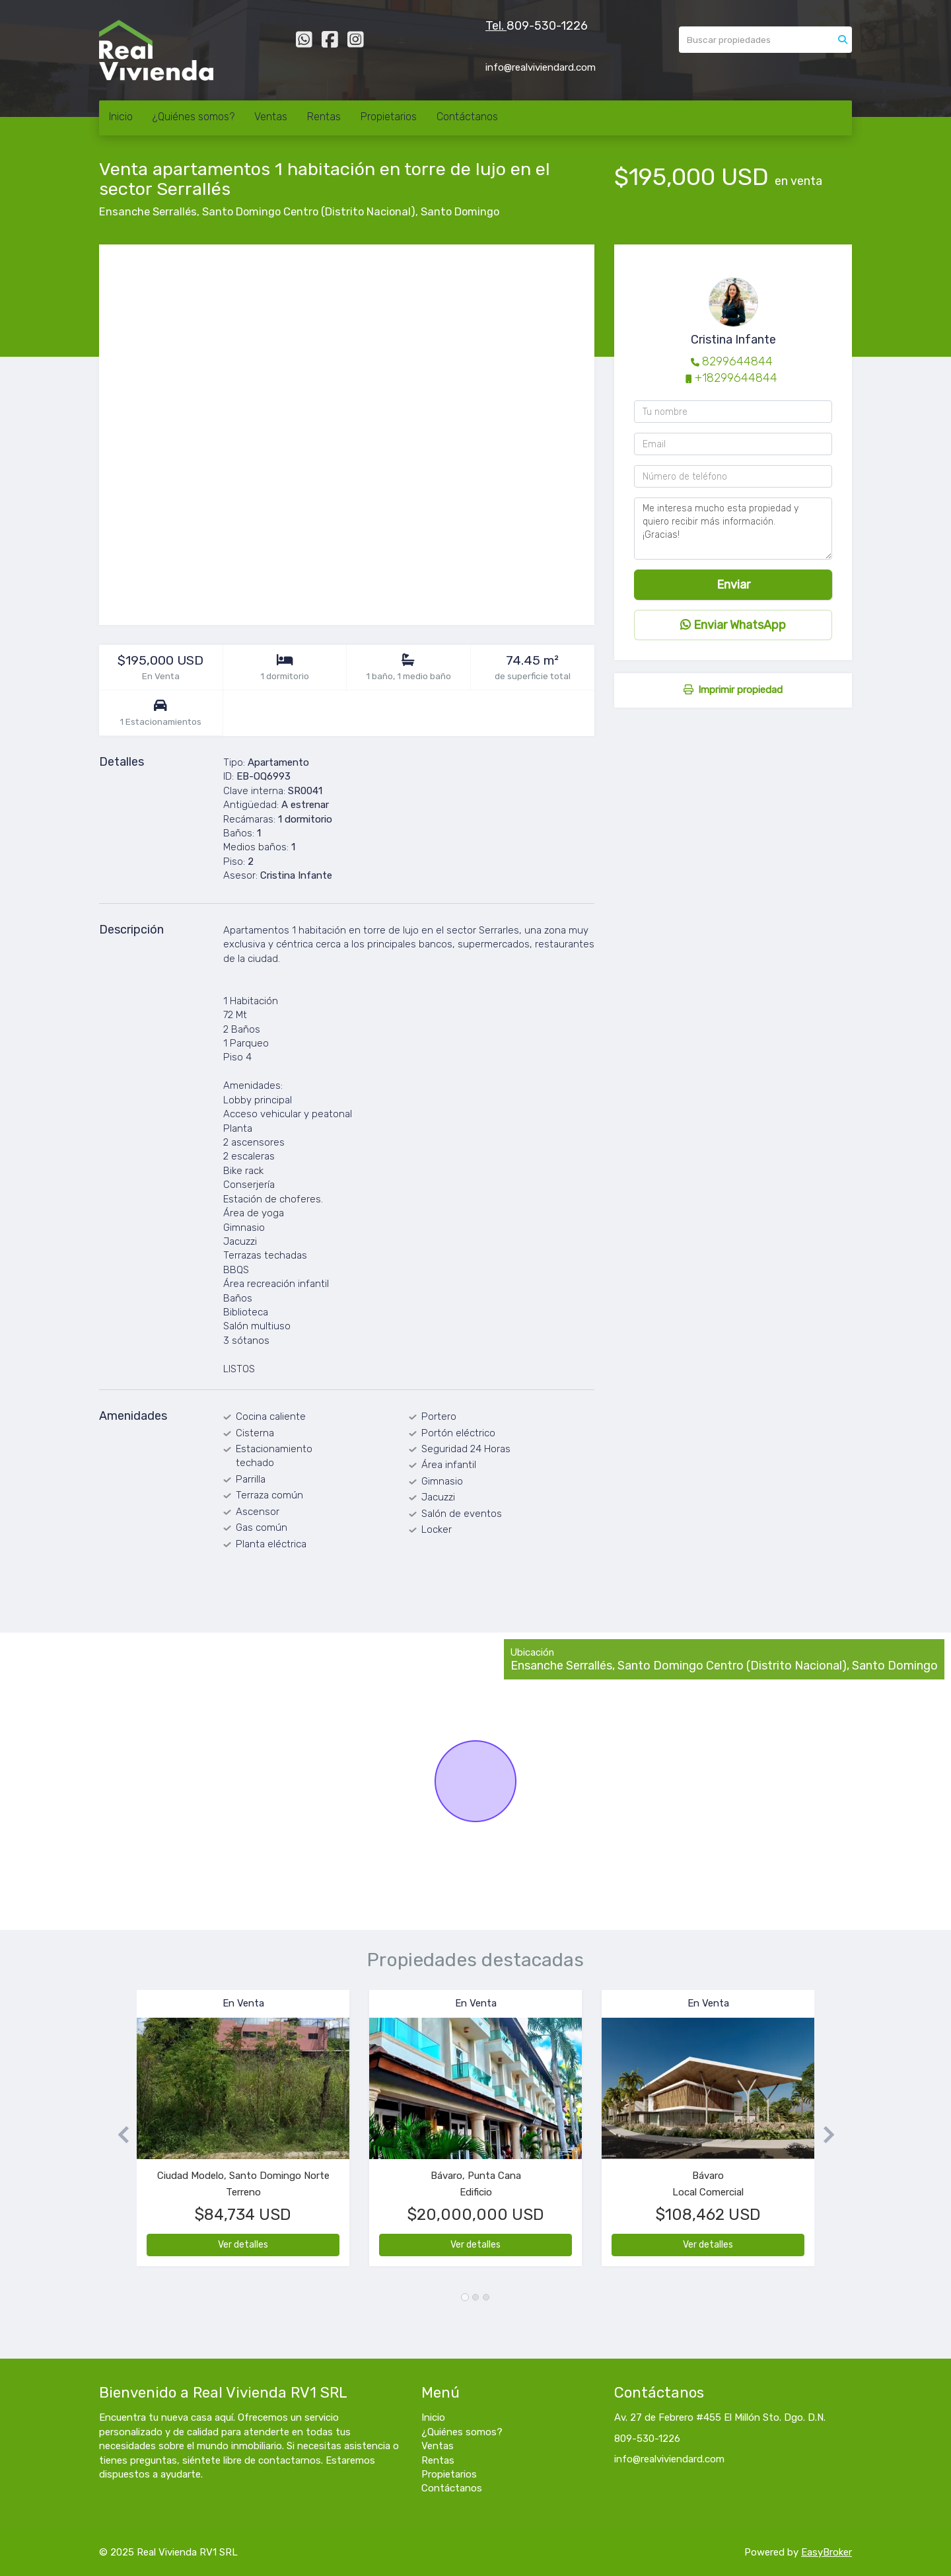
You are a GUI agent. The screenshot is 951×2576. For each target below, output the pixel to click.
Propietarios (389, 116)
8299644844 (737, 361)
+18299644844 (736, 378)
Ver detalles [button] (243, 2244)
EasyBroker (826, 2552)
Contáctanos (467, 116)
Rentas (324, 116)
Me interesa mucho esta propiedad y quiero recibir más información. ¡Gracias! (733, 528)
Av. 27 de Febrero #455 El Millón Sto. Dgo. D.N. (720, 2417)
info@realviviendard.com (669, 2459)
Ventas (270, 116)
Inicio (121, 116)
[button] (118, 2134)
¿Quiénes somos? (193, 116)
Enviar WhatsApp (733, 625)
